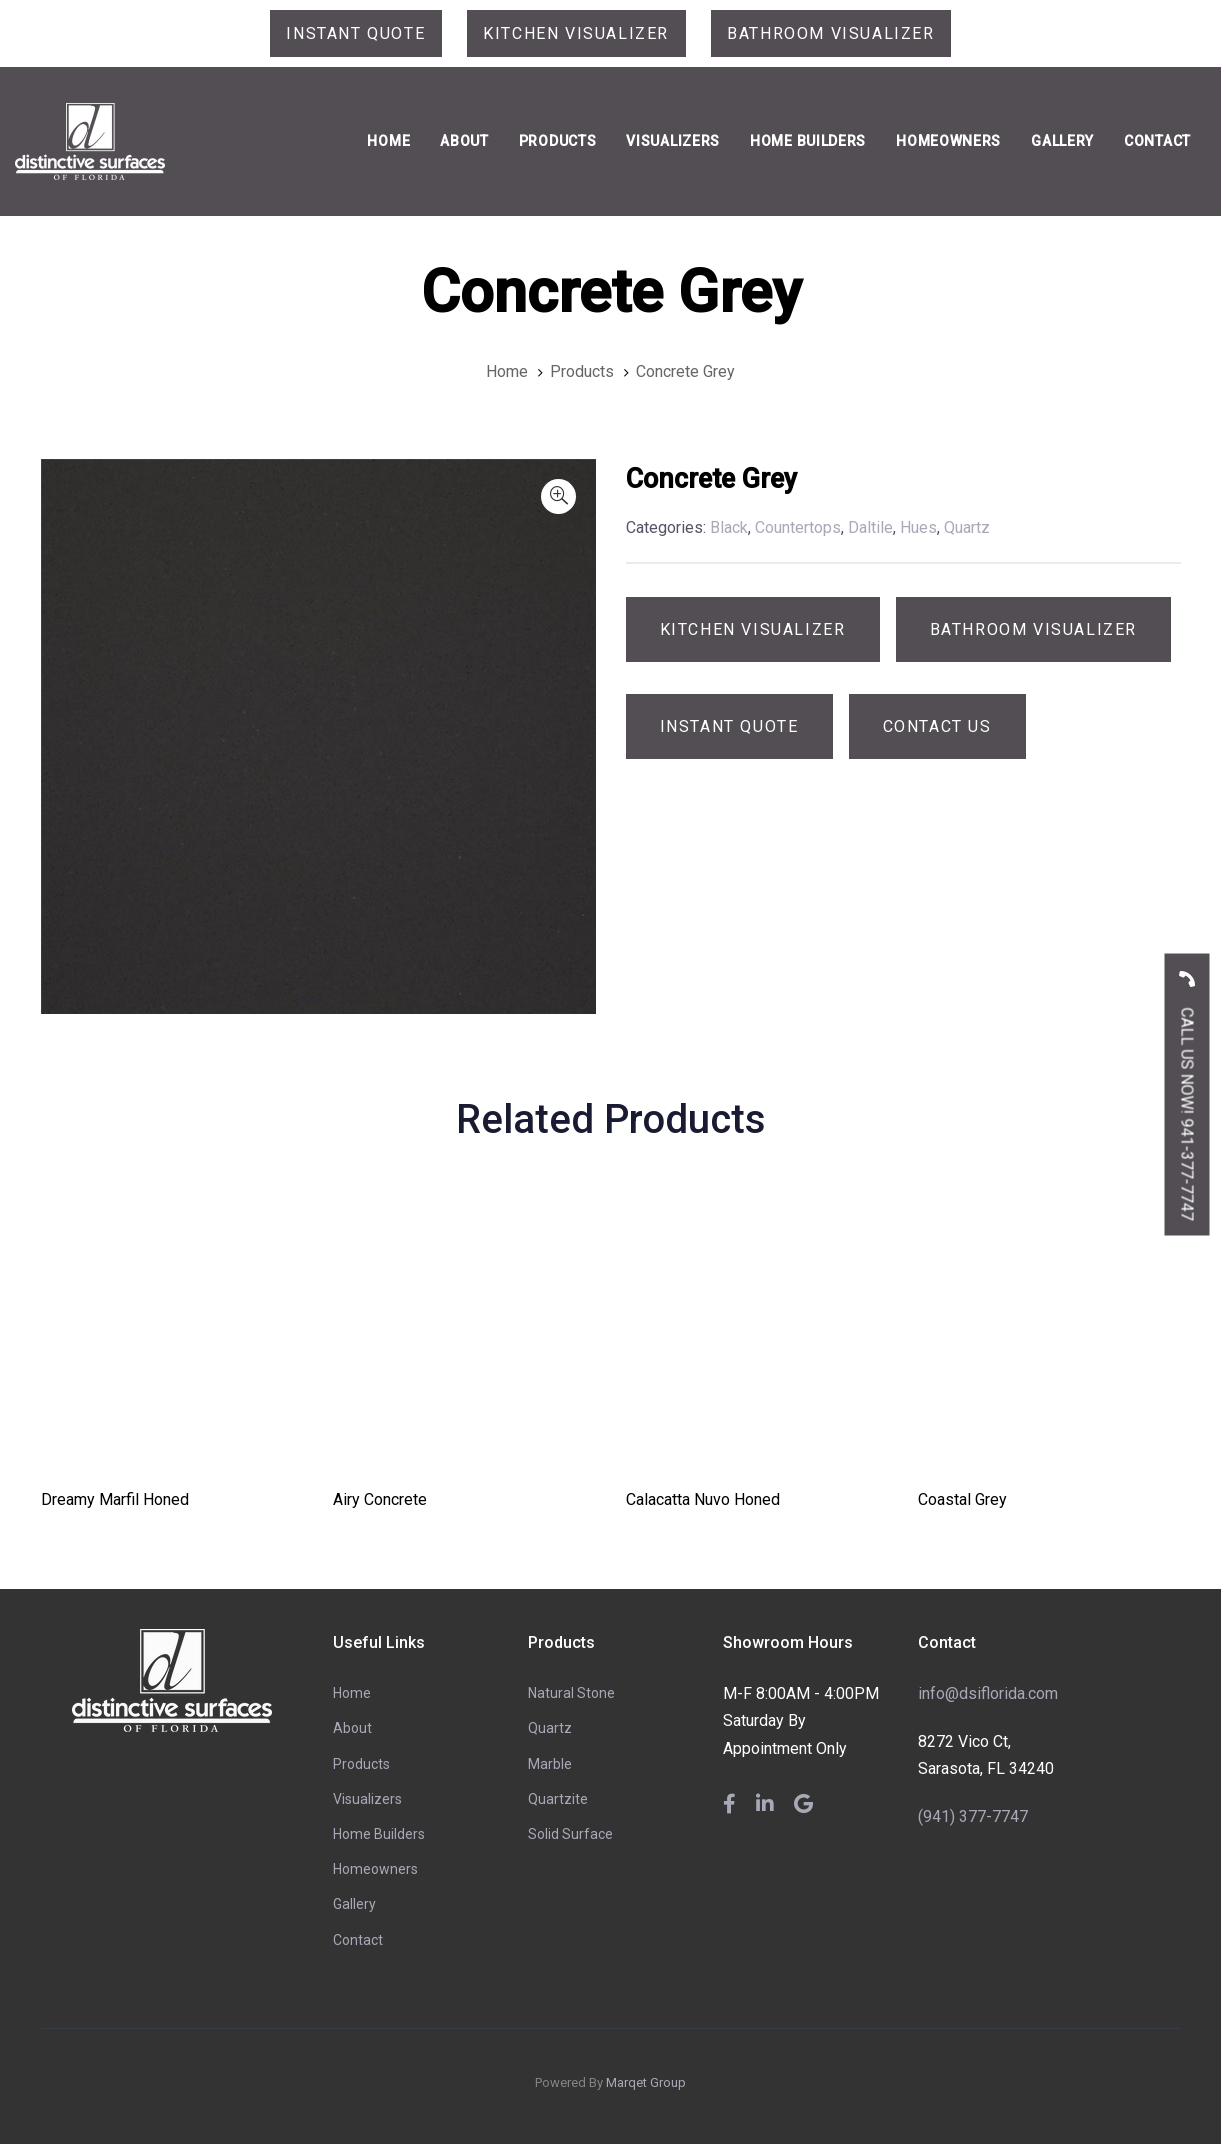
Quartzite (558, 1799)
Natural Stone (571, 1693)
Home (352, 1693)
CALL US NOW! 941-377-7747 (1187, 1088)
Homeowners (375, 1869)
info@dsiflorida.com (988, 1693)
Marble (550, 1764)
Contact (358, 1940)
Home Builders (379, 1834)
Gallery (354, 1904)
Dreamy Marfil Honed (115, 1499)
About (352, 1728)
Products (361, 1764)
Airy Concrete (380, 1499)
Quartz (550, 1728)
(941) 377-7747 (973, 1816)
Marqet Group (646, 2082)
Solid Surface (570, 1834)
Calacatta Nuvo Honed (703, 1499)
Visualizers (367, 1799)
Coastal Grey (962, 1499)
